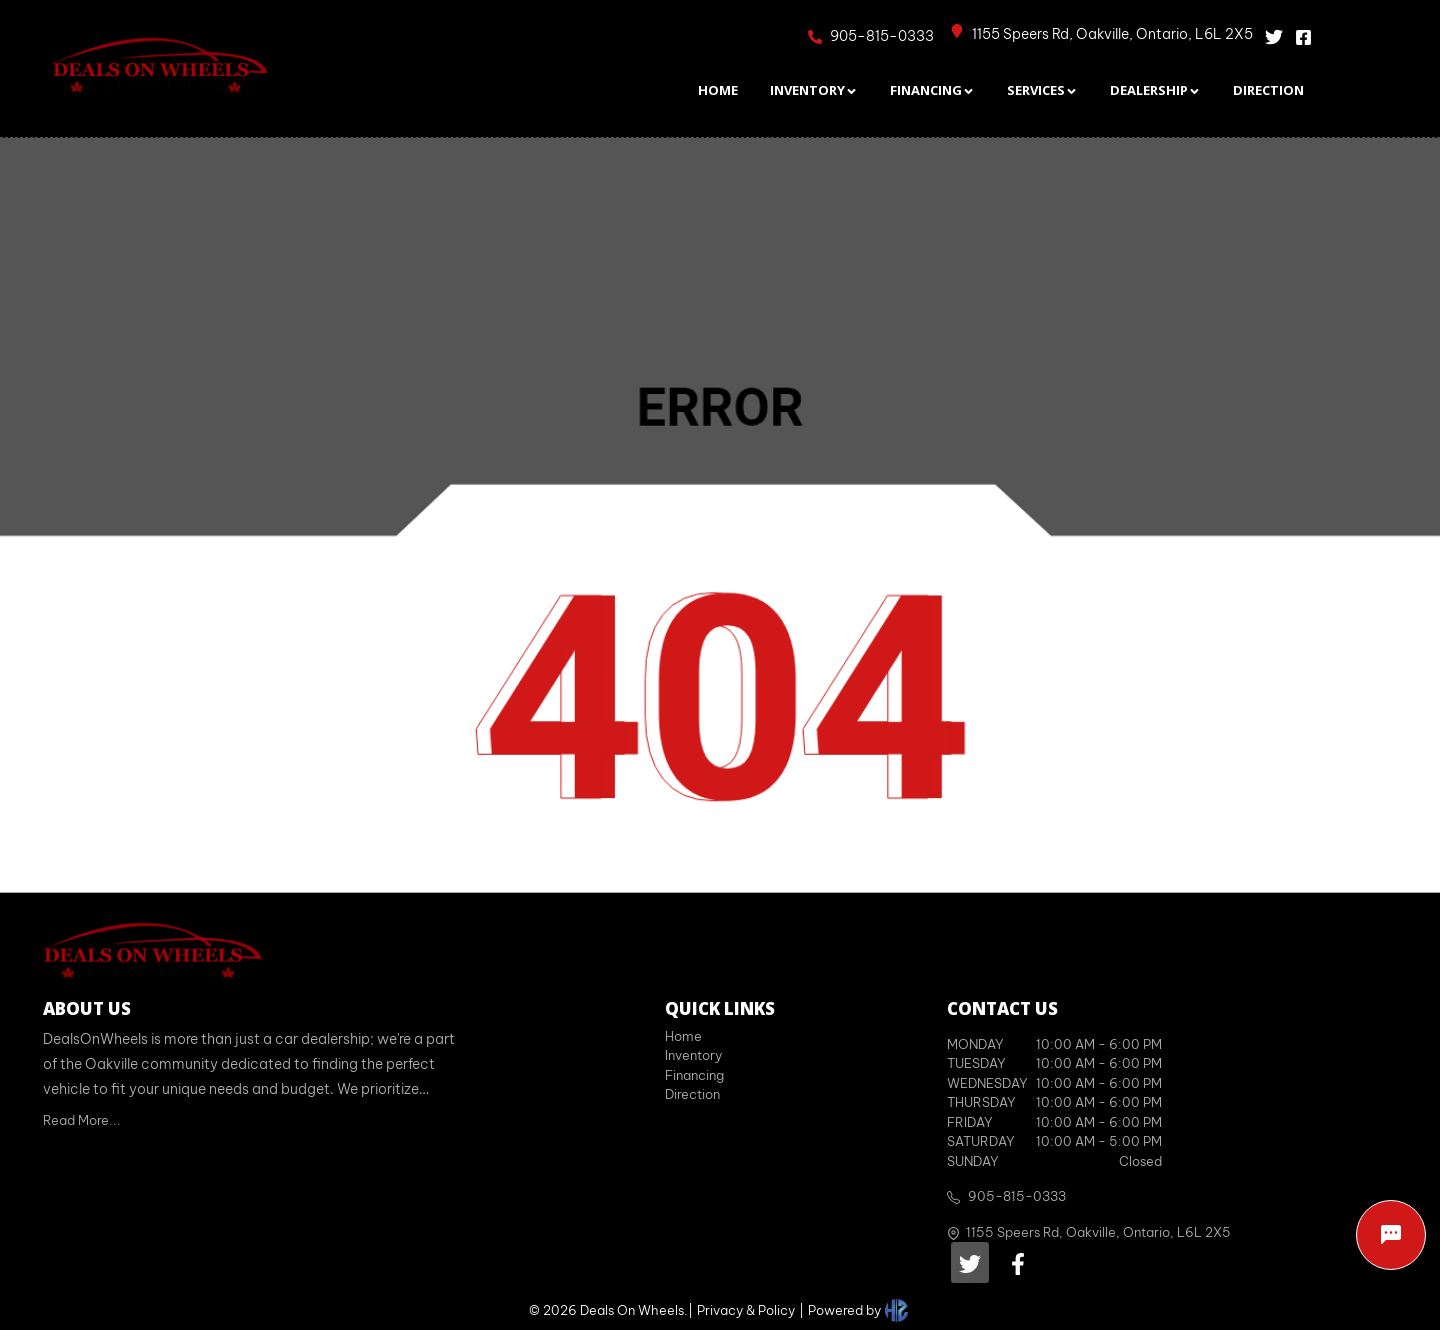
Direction (692, 1094)
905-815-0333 (1017, 1196)
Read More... (82, 1120)
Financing (694, 1075)
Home (683, 1036)
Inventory (693, 1055)
